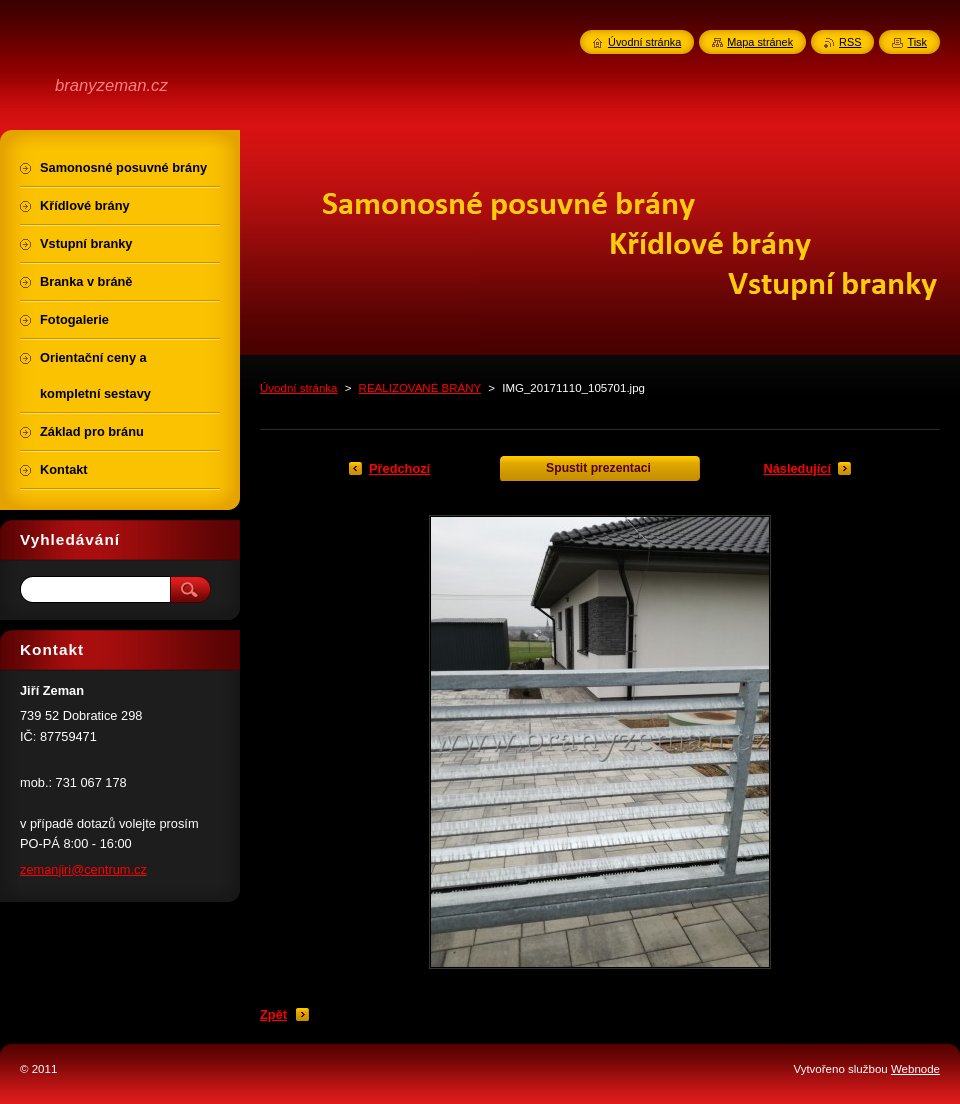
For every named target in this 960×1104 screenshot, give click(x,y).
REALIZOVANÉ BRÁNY (420, 388)
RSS (850, 42)
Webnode (915, 1069)
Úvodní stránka (298, 388)
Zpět (273, 1014)
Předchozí (399, 468)
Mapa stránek (760, 42)
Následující (797, 468)
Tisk (917, 42)
